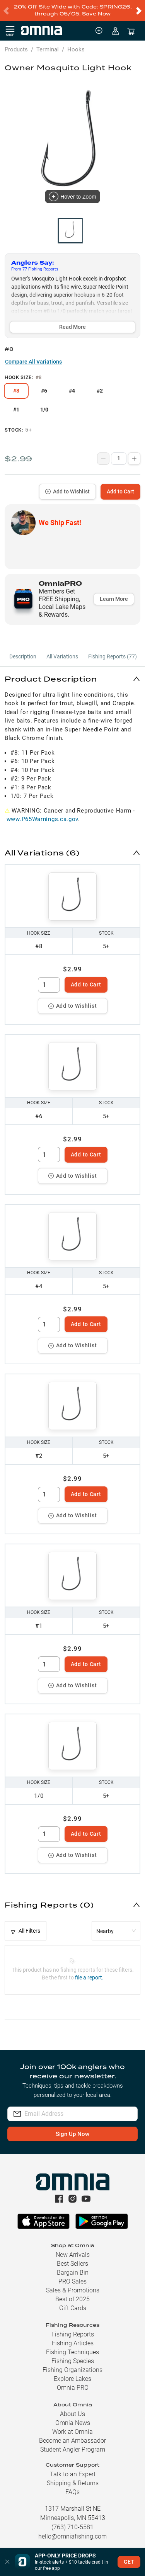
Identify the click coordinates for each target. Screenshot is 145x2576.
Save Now (96, 13)
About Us (72, 2414)
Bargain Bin (73, 2272)
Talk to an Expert (73, 2474)
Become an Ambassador (72, 2440)
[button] (72, 678)
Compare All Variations (33, 362)
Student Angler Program (72, 2449)
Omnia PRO (73, 2387)
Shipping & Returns (73, 2483)
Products (16, 49)
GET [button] (129, 2562)
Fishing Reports (72, 2334)
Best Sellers (72, 2263)
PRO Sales (72, 2281)
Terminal (47, 49)
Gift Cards (72, 2308)
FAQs (72, 2492)
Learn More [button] (114, 599)
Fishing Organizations (72, 2370)
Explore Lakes (72, 2378)
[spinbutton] (49, 985)
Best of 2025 (72, 2299)
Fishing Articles (73, 2343)
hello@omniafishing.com (72, 2536)
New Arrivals (73, 2254)
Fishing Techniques (72, 2352)
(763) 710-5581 (72, 2527)
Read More (72, 327)
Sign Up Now (72, 2134)
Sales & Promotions (72, 2290)
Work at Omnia (72, 2431)
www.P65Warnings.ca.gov (42, 819)
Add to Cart (120, 491)
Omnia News (72, 2422)
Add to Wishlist (67, 491)
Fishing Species (72, 2361)
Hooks (76, 49)
